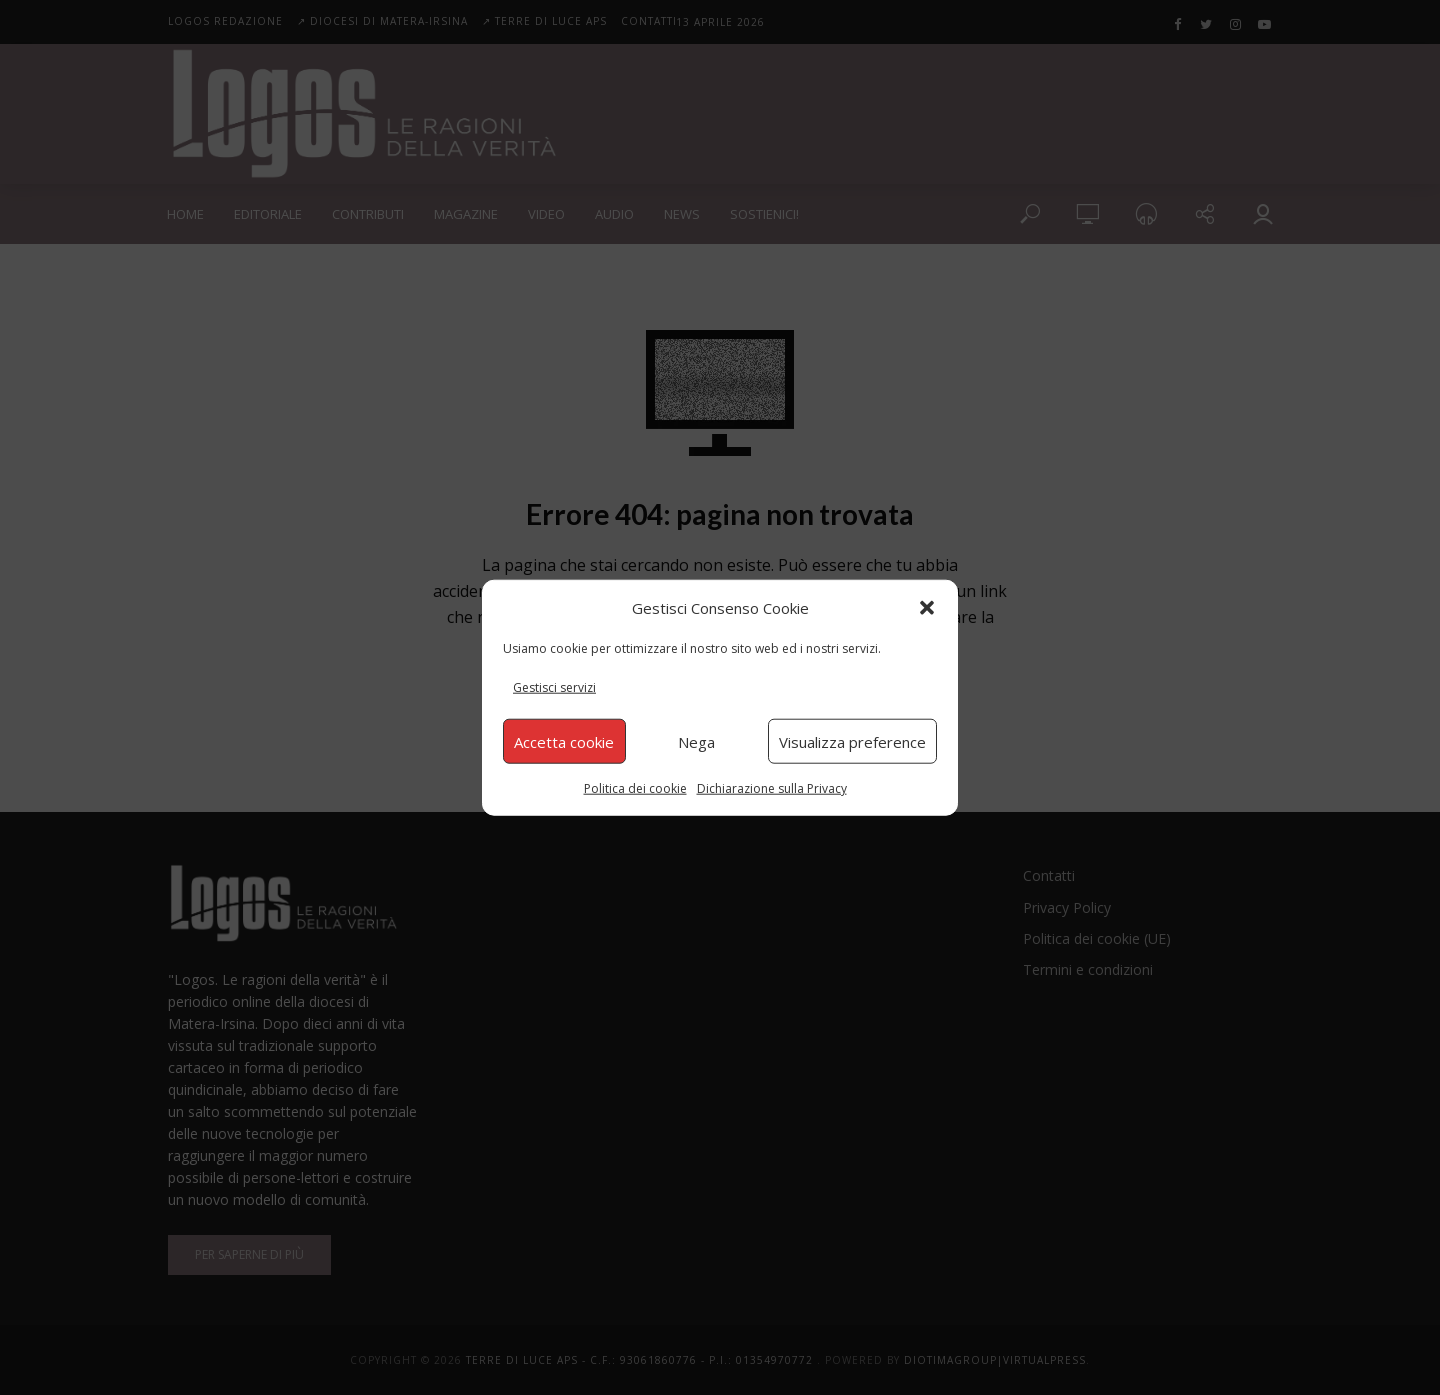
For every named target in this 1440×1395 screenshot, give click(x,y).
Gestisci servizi (554, 687)
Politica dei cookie (635, 788)
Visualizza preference (852, 741)
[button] (927, 607)
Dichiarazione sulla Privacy (772, 788)
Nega (696, 741)
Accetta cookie (564, 741)
